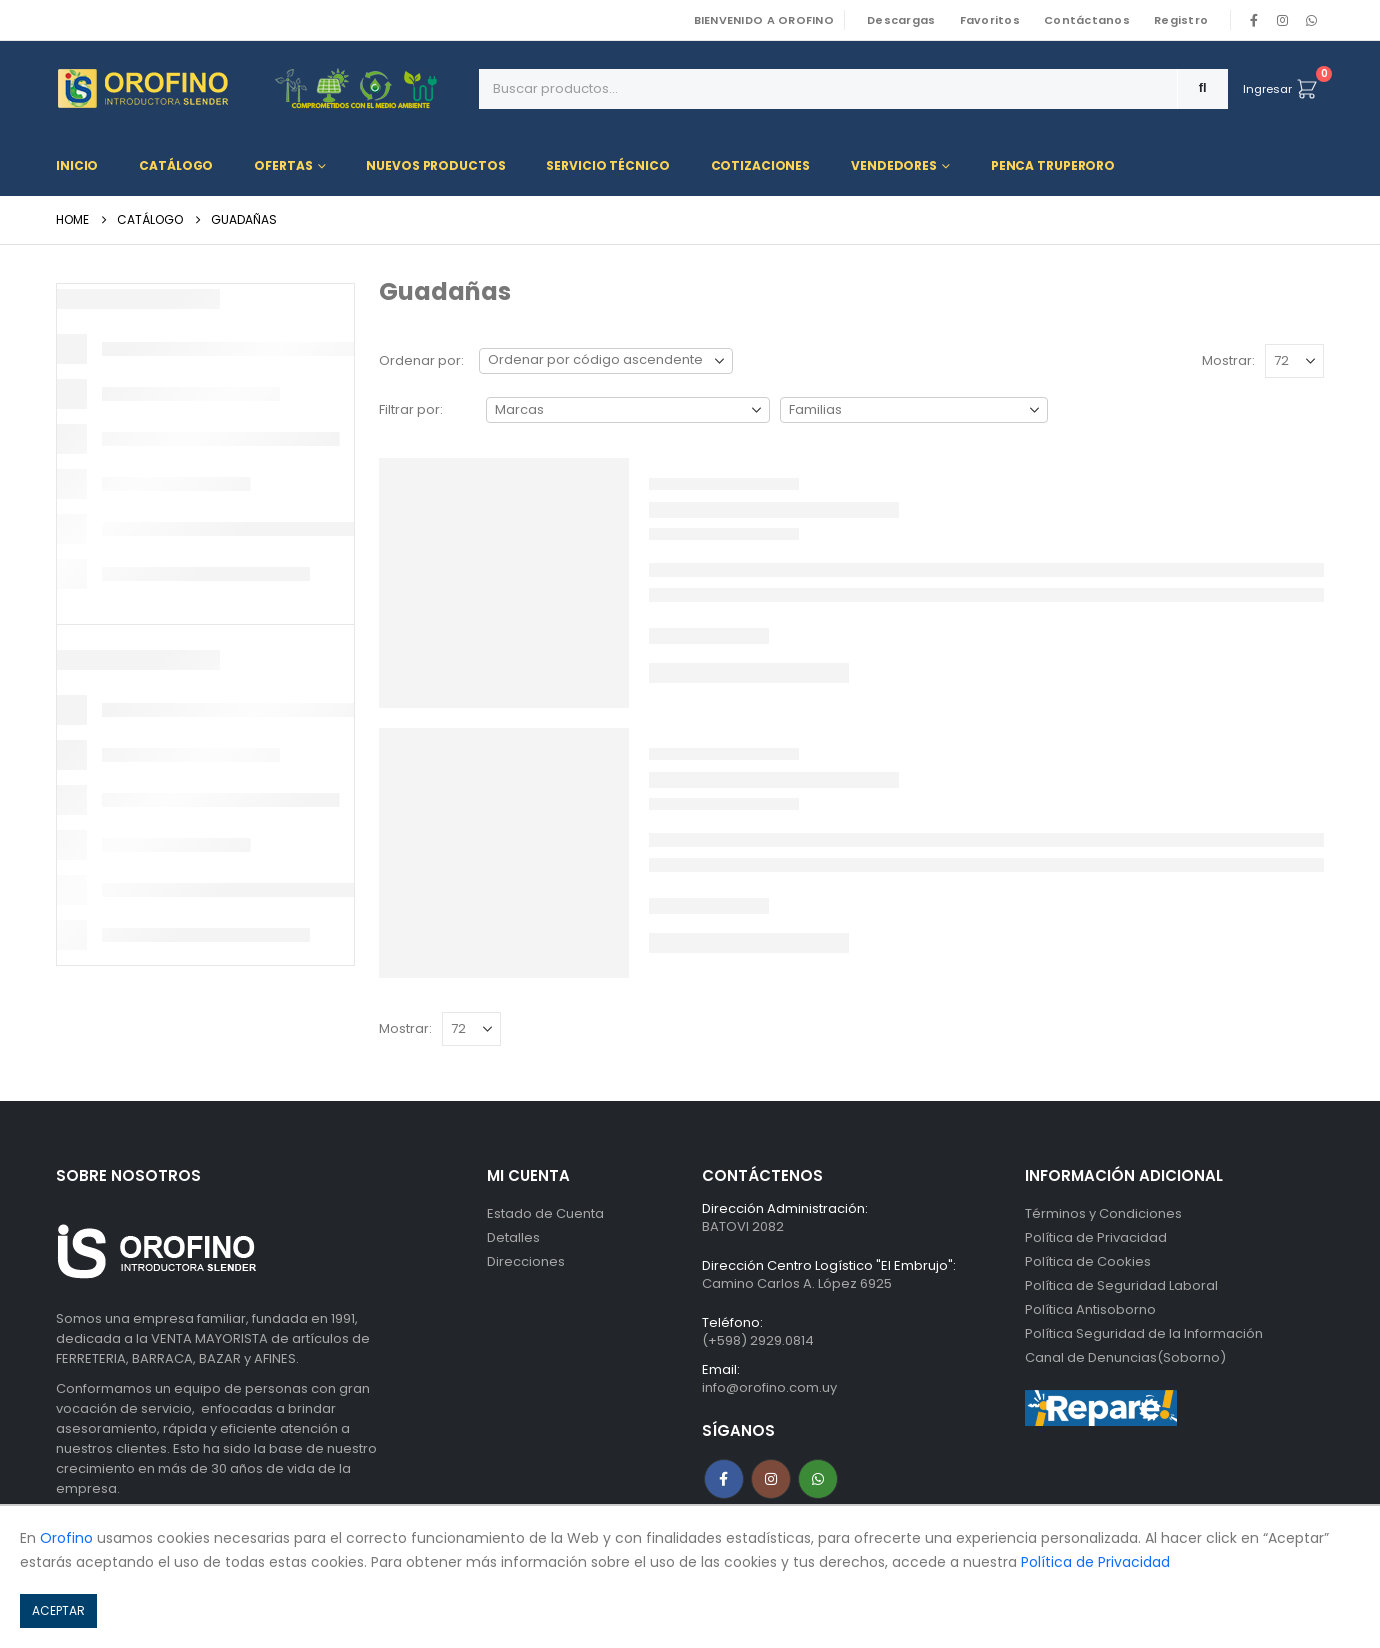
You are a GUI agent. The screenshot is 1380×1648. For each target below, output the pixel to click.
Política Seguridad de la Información (1144, 1333)
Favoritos (990, 20)
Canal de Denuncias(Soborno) (1125, 1357)
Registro (1181, 20)
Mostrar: (1228, 360)
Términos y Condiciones (1103, 1213)
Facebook (724, 1479)
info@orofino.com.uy (769, 1387)
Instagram (771, 1479)
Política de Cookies (1088, 1261)
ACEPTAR (58, 1610)
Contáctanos (1087, 20)
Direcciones (526, 1261)
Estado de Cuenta (545, 1213)
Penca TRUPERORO (1053, 165)
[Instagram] (1283, 20)
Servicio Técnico (607, 165)
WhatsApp (1311, 20)
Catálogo (176, 165)
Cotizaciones (761, 165)
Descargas (901, 20)
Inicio (77, 165)
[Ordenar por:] (606, 361)
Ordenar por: (421, 360)
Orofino (66, 1538)
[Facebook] (1254, 20)
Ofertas (283, 165)
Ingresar (1267, 89)
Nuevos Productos (435, 165)
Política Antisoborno (1090, 1309)
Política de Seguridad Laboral (1121, 1285)
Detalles (513, 1237)
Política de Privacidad (1096, 1237)
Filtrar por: (411, 409)
